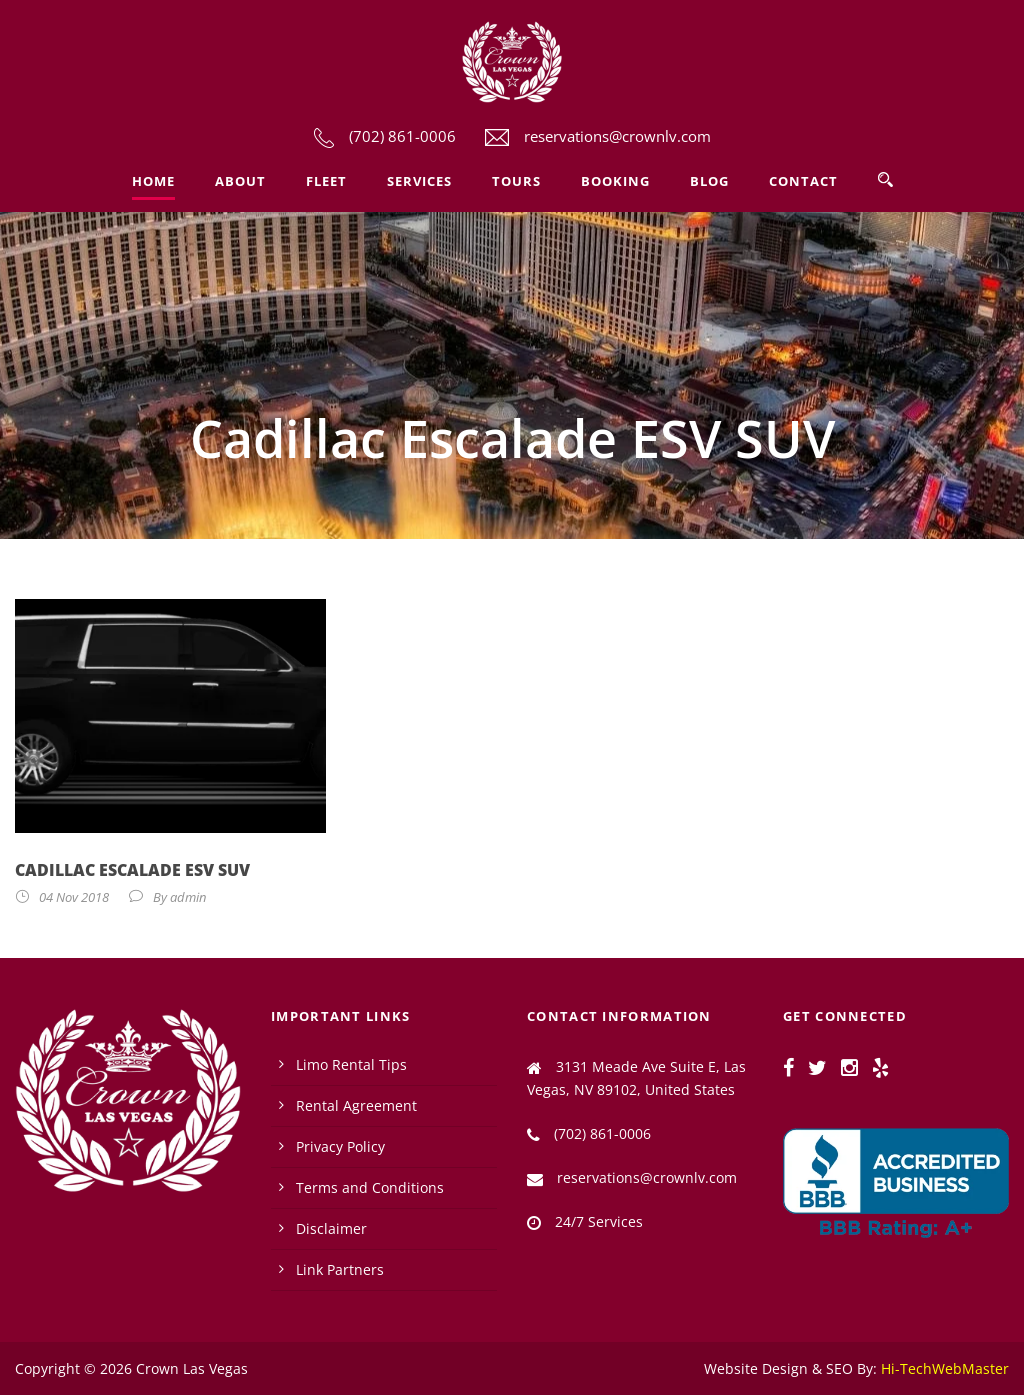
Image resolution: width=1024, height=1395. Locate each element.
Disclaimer (331, 1228)
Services (419, 181)
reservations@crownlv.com (617, 136)
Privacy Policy (340, 1146)
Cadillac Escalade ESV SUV (132, 870)
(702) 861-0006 (402, 136)
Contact (803, 181)
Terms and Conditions (370, 1187)
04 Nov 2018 (74, 897)
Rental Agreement (356, 1105)
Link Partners (340, 1269)
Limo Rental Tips (351, 1064)
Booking (615, 181)
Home (153, 181)
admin (188, 897)
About (240, 181)
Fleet (326, 181)
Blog (709, 181)
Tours (516, 181)
